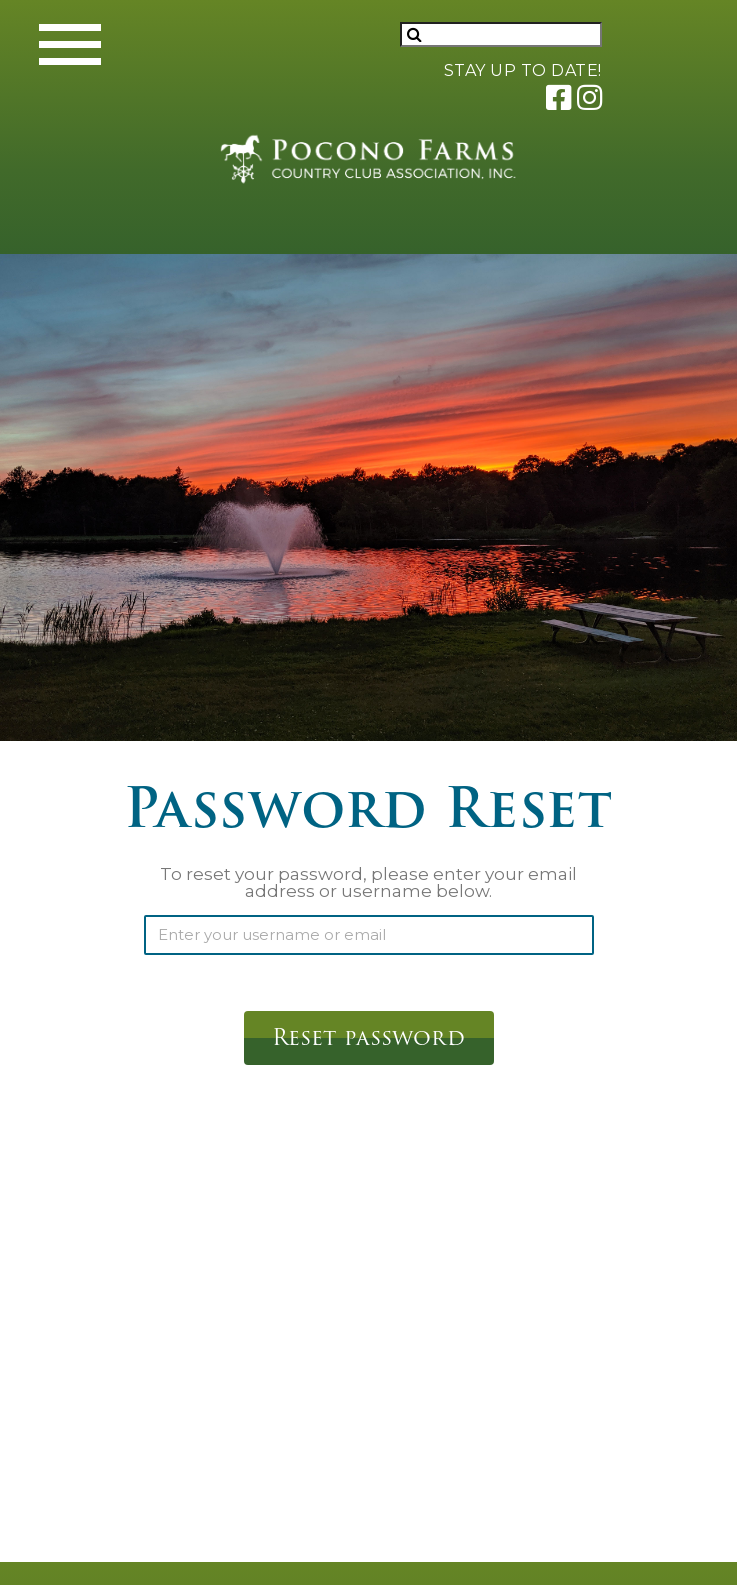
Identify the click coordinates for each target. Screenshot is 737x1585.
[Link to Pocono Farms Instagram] (588, 96)
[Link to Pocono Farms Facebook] (557, 96)
